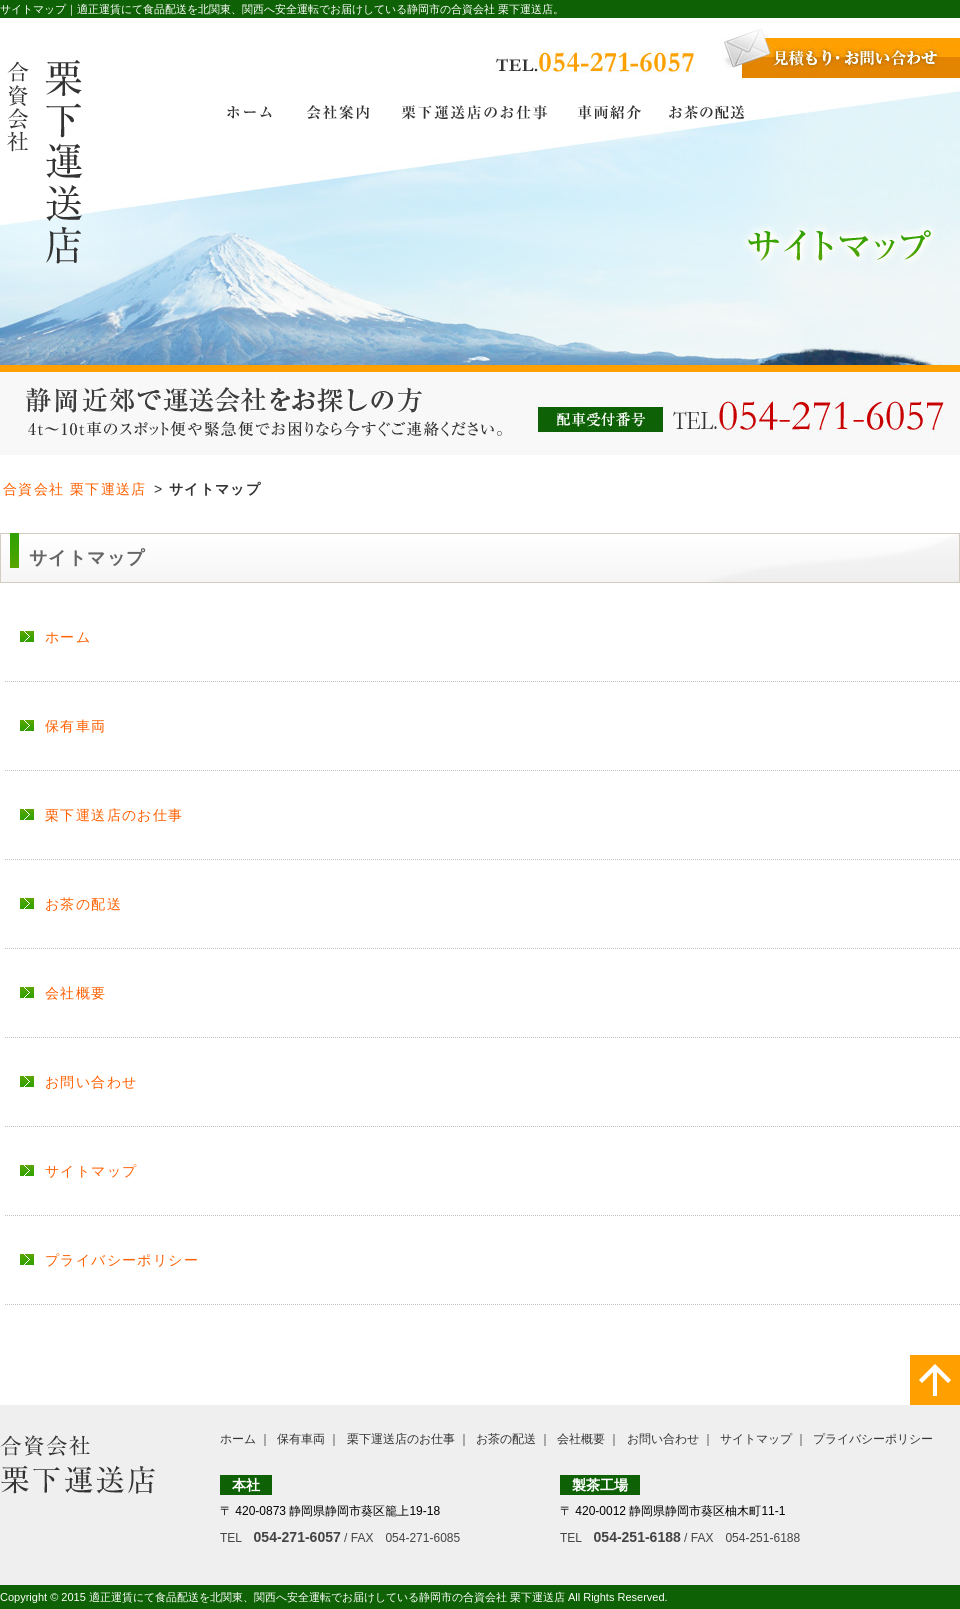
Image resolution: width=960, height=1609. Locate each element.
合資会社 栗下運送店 (75, 489)
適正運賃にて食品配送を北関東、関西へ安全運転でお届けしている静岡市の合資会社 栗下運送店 (327, 1597)
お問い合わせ (91, 1082)
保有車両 (76, 726)
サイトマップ (91, 1171)
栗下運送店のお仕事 (114, 815)
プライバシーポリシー (122, 1260)
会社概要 (76, 993)
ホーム (68, 637)
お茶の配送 (83, 904)
